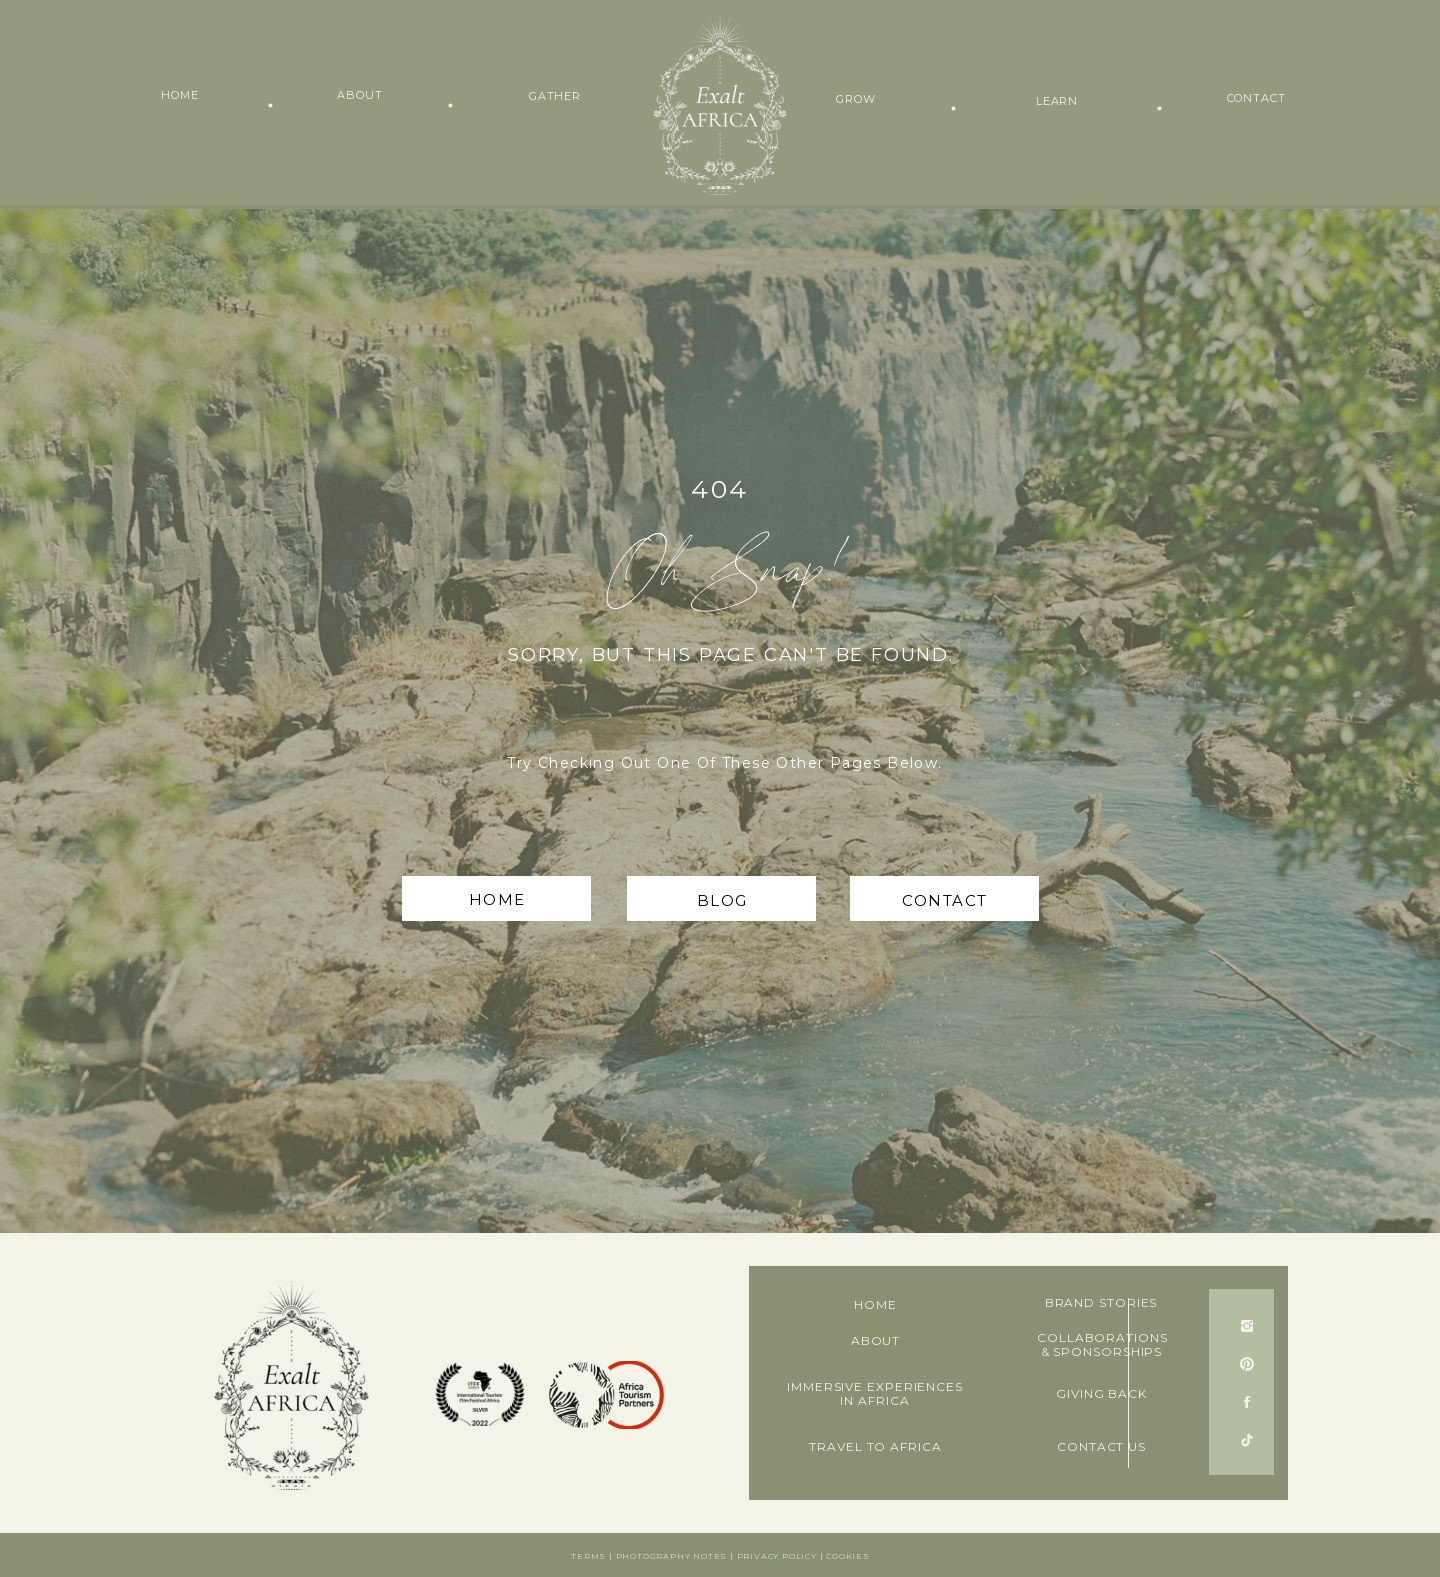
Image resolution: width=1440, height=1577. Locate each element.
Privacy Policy (777, 1556)
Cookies (848, 1556)
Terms (588, 1556)
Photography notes (672, 1556)
